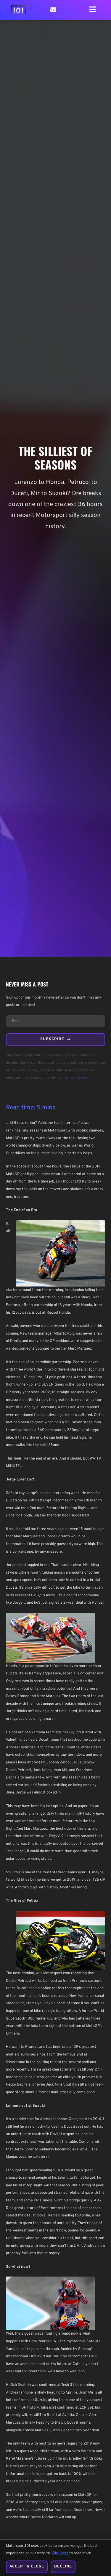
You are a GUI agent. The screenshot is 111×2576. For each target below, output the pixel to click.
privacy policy (76, 1077)
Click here (60, 2554)
